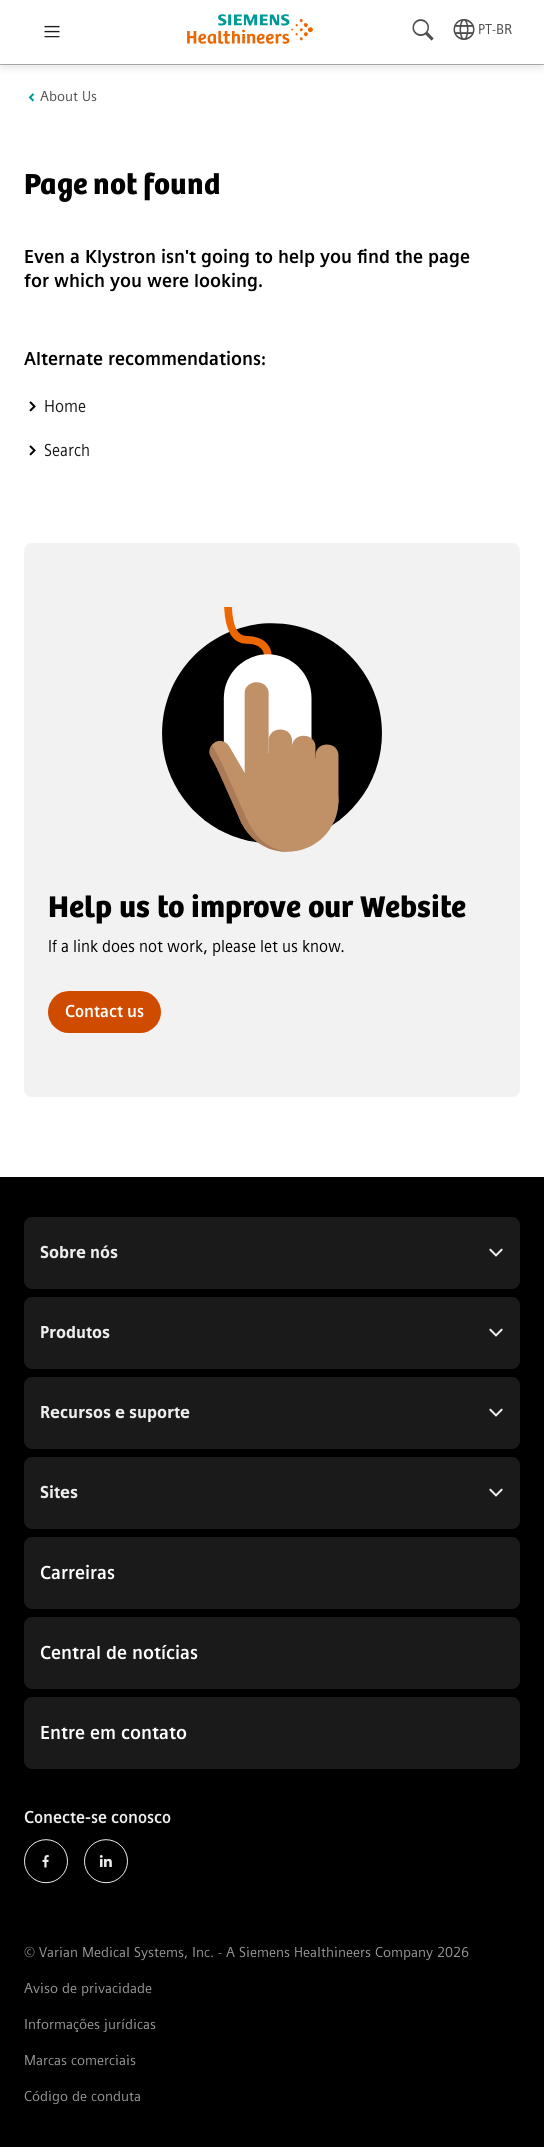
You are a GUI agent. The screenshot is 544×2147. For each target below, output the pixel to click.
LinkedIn (106, 1861)
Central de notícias (119, 1653)
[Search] (424, 30)
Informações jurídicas (90, 2024)
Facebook (46, 1861)
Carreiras (77, 1573)
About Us (68, 97)
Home (65, 406)
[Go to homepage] (250, 31)
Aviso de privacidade (88, 1988)
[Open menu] (52, 32)
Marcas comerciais (80, 2060)
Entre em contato (113, 1733)
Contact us (104, 1011)
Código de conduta (82, 2096)
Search (67, 450)
